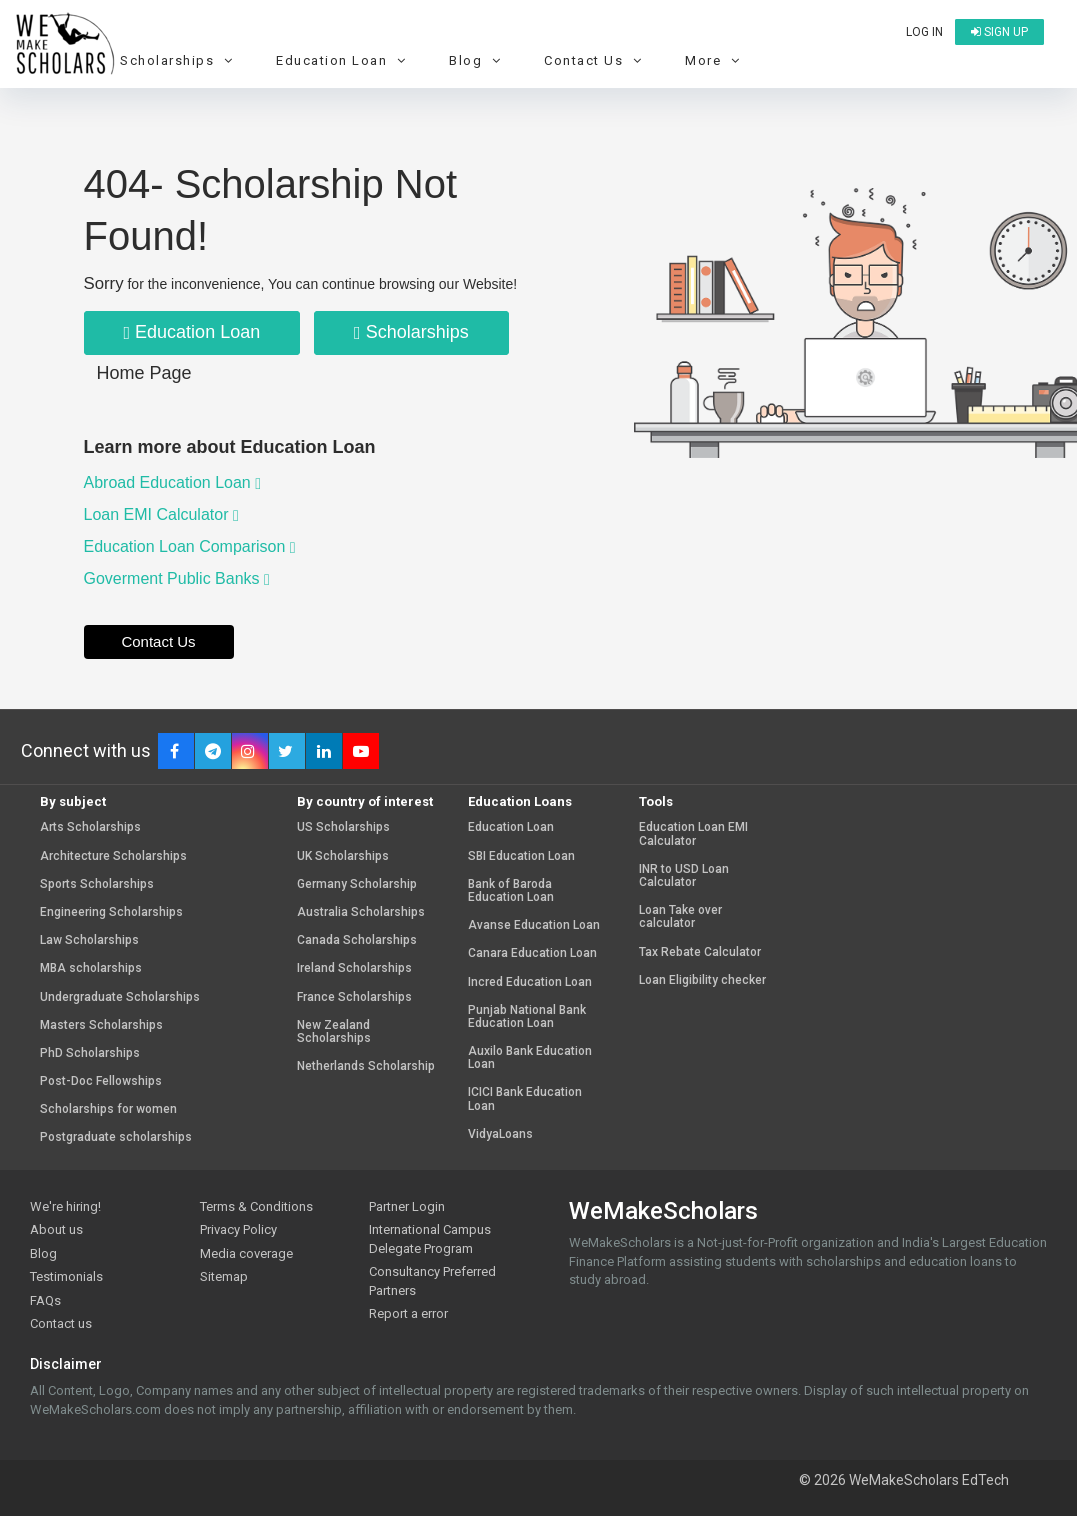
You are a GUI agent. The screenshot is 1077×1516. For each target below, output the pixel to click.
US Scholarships (343, 827)
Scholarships (179, 60)
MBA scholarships (91, 968)
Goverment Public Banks (177, 578)
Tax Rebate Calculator (700, 952)
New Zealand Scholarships (334, 1032)
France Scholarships (354, 997)
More (715, 60)
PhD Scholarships (90, 1053)
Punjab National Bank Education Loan (527, 1017)
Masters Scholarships (101, 1025)
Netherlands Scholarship (366, 1066)
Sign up (999, 32)
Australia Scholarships (361, 912)
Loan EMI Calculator (161, 514)
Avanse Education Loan (534, 925)
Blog (477, 60)
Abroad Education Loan (173, 482)
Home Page (144, 373)
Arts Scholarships (90, 827)
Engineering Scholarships (111, 912)
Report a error (408, 1313)
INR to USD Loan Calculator (684, 876)
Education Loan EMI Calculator (693, 834)
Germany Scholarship (357, 884)
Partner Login (407, 1206)
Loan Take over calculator (680, 917)
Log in (924, 32)
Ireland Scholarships (354, 968)
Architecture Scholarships (113, 856)
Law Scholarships (89, 940)
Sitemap (224, 1276)
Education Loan (343, 60)
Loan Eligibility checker (702, 980)
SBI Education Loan (521, 856)
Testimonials (66, 1276)
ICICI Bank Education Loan (525, 1099)
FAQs (45, 1300)
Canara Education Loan (532, 953)
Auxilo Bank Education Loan (530, 1058)
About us (56, 1229)
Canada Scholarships (357, 940)
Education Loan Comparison (190, 546)
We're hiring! (65, 1206)
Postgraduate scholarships (116, 1137)
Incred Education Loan (530, 982)
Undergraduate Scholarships (120, 997)
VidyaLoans (500, 1134)
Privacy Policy (238, 1229)
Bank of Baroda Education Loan (511, 891)
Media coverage (246, 1253)
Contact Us (595, 60)
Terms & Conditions (256, 1206)
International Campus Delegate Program (430, 1239)
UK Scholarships (343, 856)
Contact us (61, 1323)
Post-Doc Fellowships (101, 1081)
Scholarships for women (108, 1109)
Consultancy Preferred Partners (432, 1281)
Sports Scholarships (97, 884)
